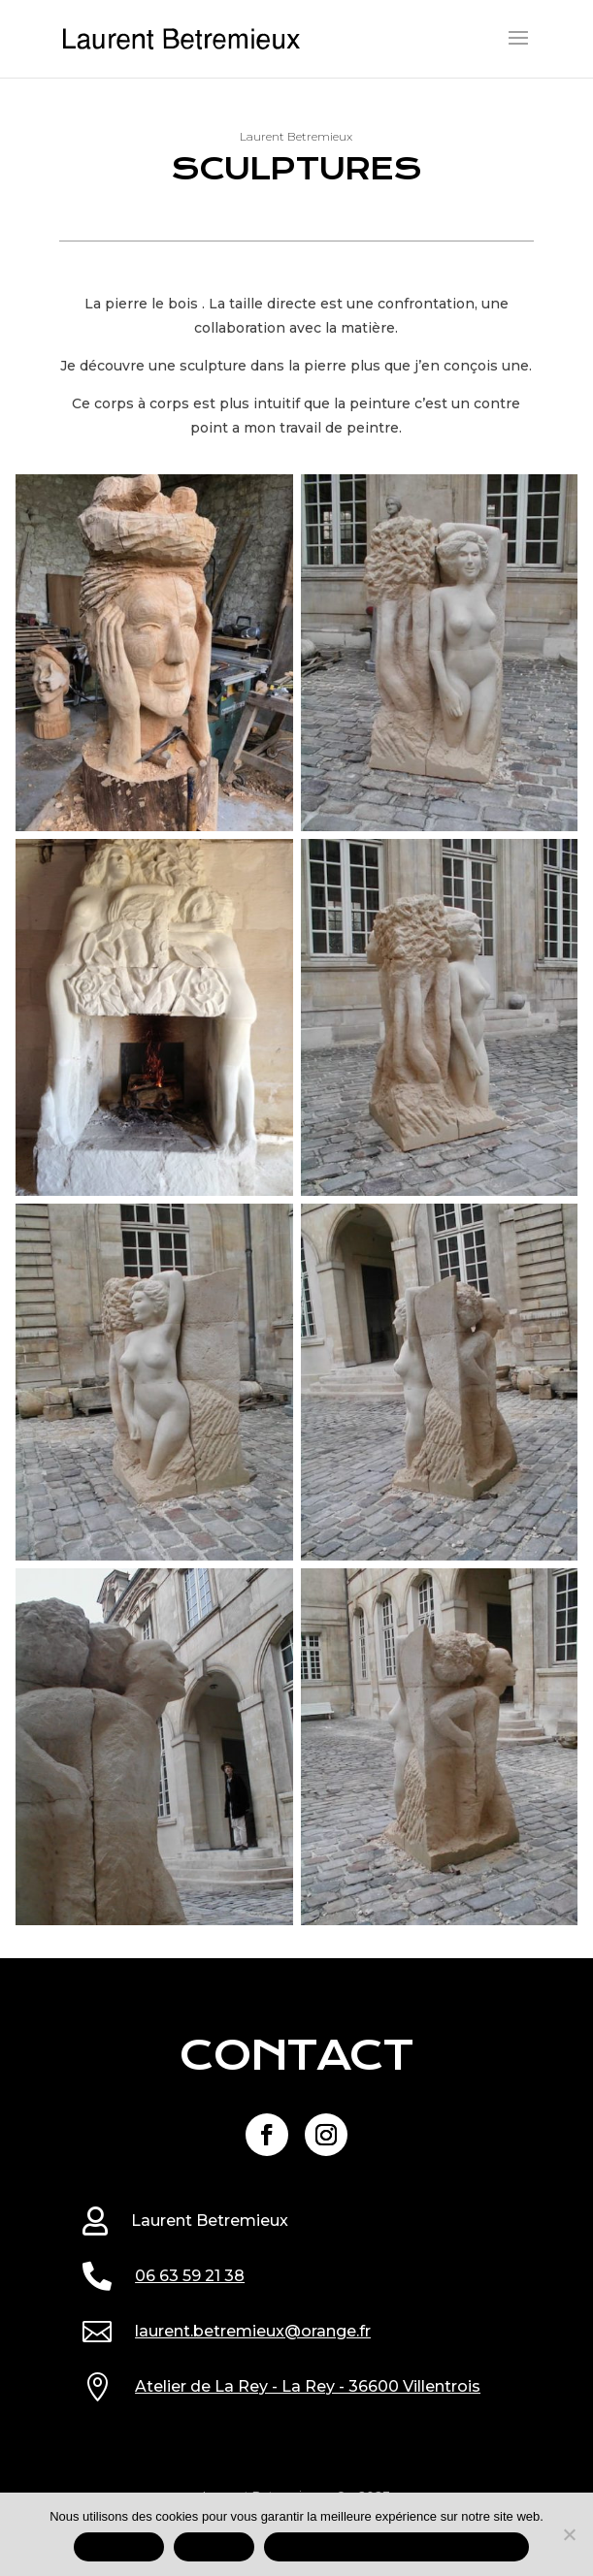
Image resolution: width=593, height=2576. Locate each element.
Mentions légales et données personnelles (396, 2547)
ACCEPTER (118, 2547)
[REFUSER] (568, 2534)
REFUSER (214, 2547)
